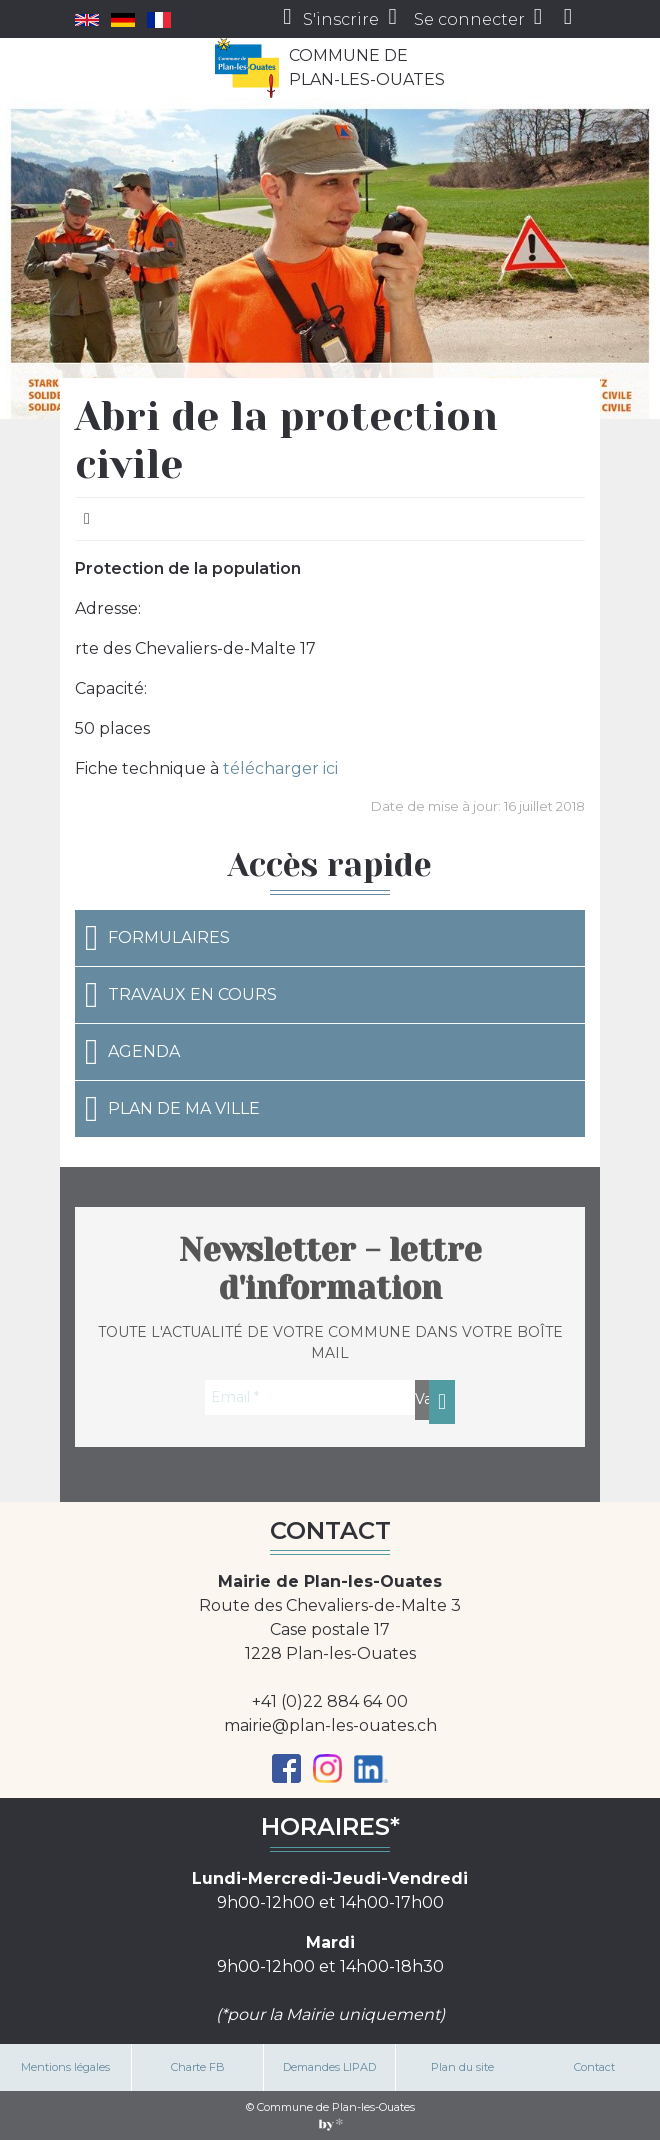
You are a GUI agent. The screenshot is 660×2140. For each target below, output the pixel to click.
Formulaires (157, 938)
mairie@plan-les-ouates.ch (330, 1725)
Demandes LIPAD (329, 2067)
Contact (594, 2067)
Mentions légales (65, 2067)
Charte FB (198, 2067)
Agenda (132, 1052)
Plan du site (462, 2067)
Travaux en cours (181, 995)
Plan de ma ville (172, 1109)
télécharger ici (280, 768)
